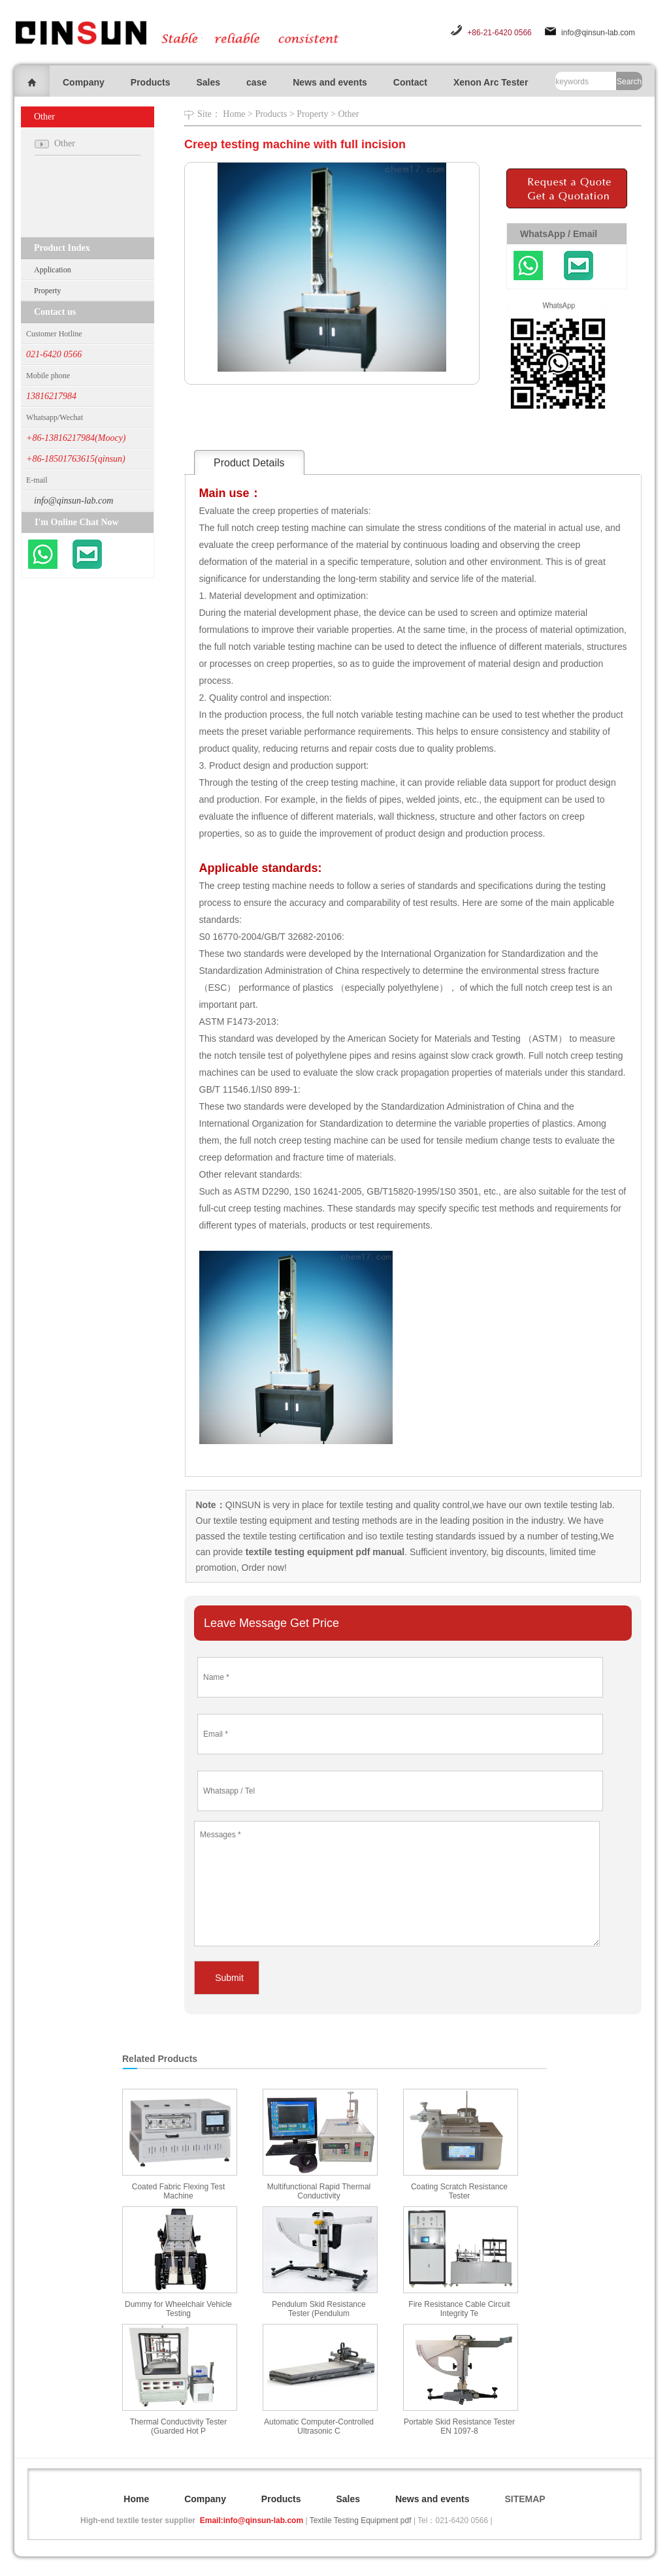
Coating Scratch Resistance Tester (459, 2191)
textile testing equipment (261, 1520)
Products (151, 82)
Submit (229, 1977)
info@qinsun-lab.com (598, 32)
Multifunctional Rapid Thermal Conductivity (319, 2191)
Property (47, 290)
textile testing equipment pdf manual (323, 1552)
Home (234, 114)
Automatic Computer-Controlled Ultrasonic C (319, 2426)
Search (629, 81)
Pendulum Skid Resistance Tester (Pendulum (318, 2309)
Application (52, 269)
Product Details (249, 462)
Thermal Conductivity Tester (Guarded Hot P (178, 2426)
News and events (330, 82)
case (256, 82)
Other (348, 114)
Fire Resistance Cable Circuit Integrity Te (459, 2309)
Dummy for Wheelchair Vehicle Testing (178, 2309)
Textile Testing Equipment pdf (361, 2520)
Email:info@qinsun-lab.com (251, 2520)
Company (84, 82)
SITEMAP (524, 2499)
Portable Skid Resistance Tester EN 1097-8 (459, 2426)
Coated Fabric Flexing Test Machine (178, 2191)
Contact (410, 82)
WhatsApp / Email (558, 234)
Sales (208, 82)
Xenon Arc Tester (490, 82)
